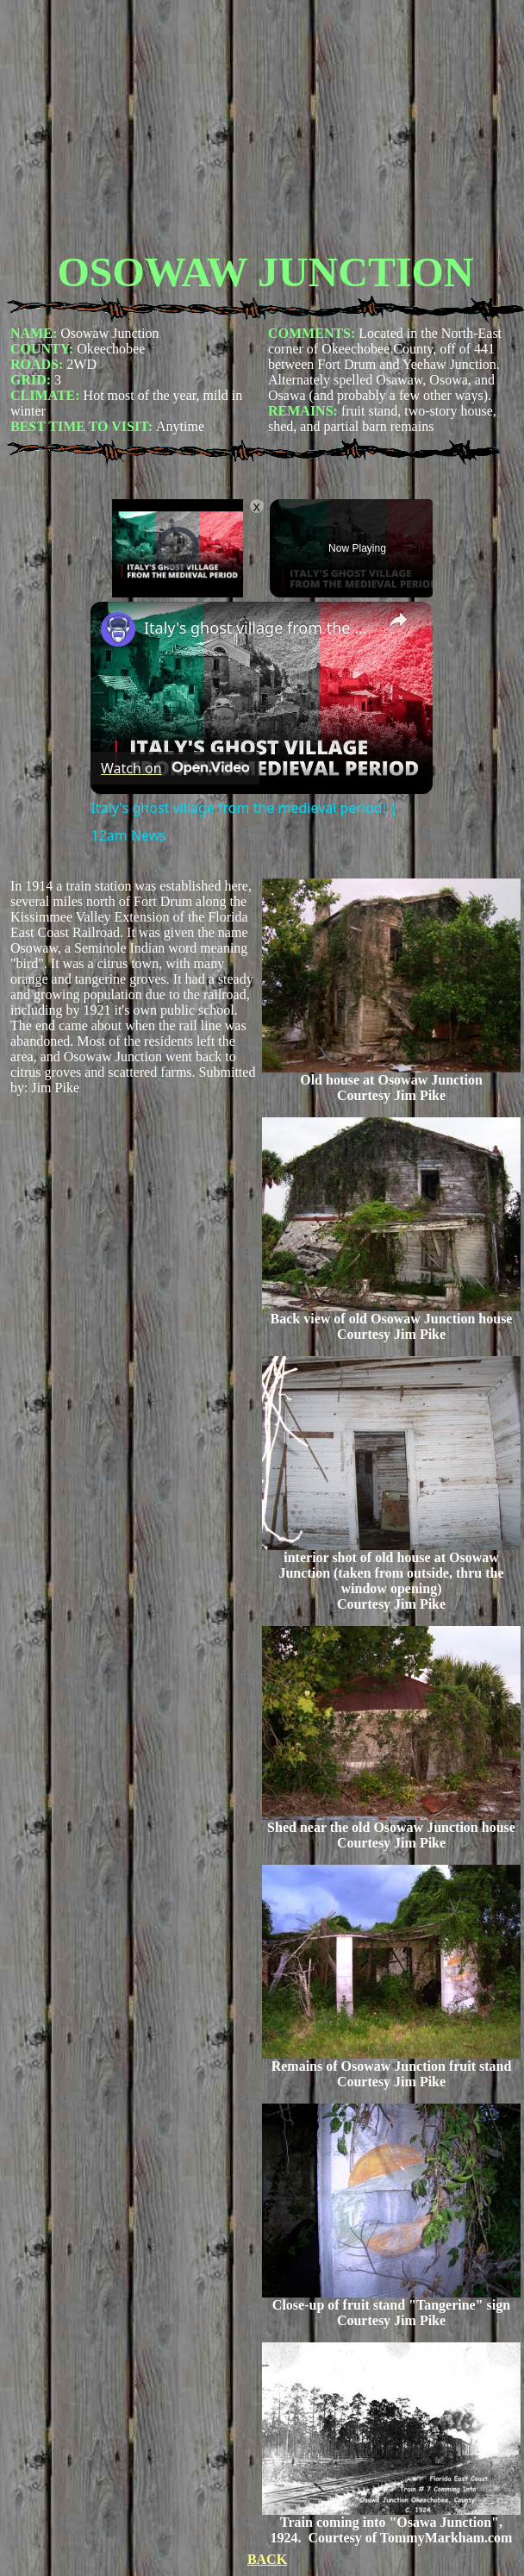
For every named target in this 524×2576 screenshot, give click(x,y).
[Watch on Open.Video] (174, 768)
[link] (118, 629)
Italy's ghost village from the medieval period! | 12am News (259, 627)
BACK (267, 2559)
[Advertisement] (265, 127)
